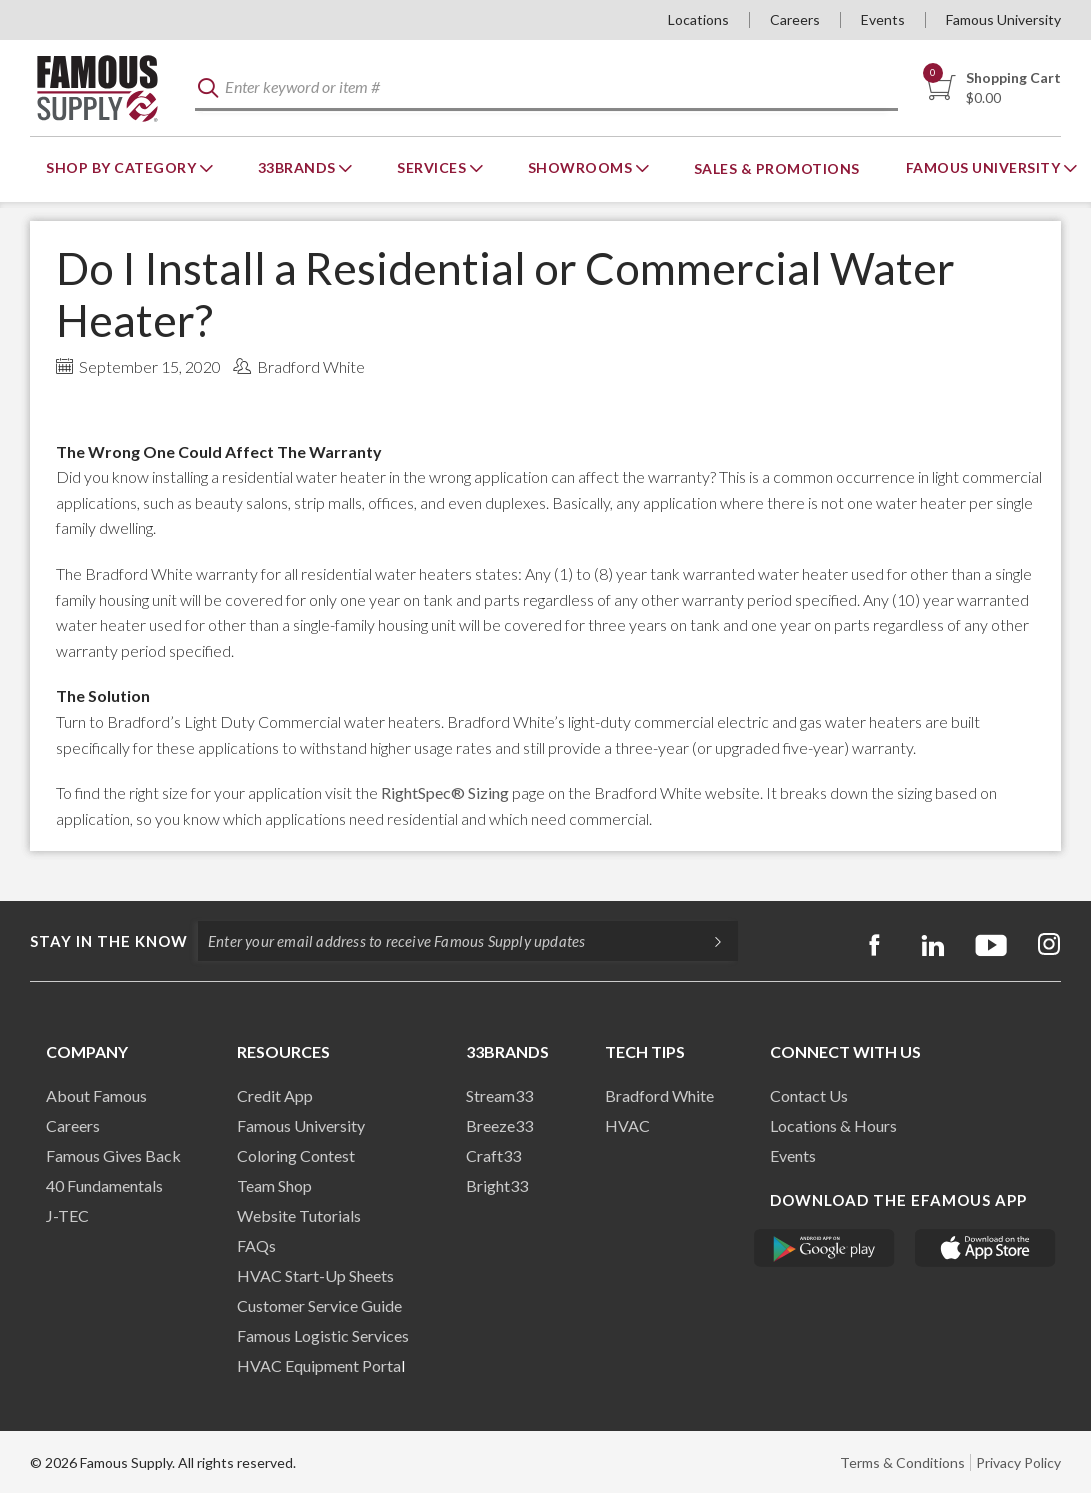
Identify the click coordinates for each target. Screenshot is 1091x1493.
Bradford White (659, 1095)
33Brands (299, 167)
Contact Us (809, 1095)
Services (433, 167)
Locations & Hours (833, 1125)
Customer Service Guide (319, 1305)
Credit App (275, 1095)
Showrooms (582, 167)
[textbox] (546, 88)
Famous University (1003, 19)
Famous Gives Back (113, 1155)
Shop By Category (123, 167)
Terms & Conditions (902, 1462)
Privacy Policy (1018, 1462)
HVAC (627, 1125)
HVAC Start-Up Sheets (315, 1275)
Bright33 (497, 1185)
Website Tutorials (299, 1215)
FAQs (256, 1245)
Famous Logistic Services (323, 1335)
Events (883, 19)
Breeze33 (499, 1125)
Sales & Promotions (777, 168)
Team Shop (274, 1185)
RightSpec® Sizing (445, 792)
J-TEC (67, 1215)
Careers (795, 19)
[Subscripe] (708, 941)
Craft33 (493, 1155)
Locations (698, 19)
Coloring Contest (296, 1155)
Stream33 (499, 1095)
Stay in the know (109, 941)
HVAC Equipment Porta (319, 1365)
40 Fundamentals (104, 1185)
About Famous (96, 1095)
